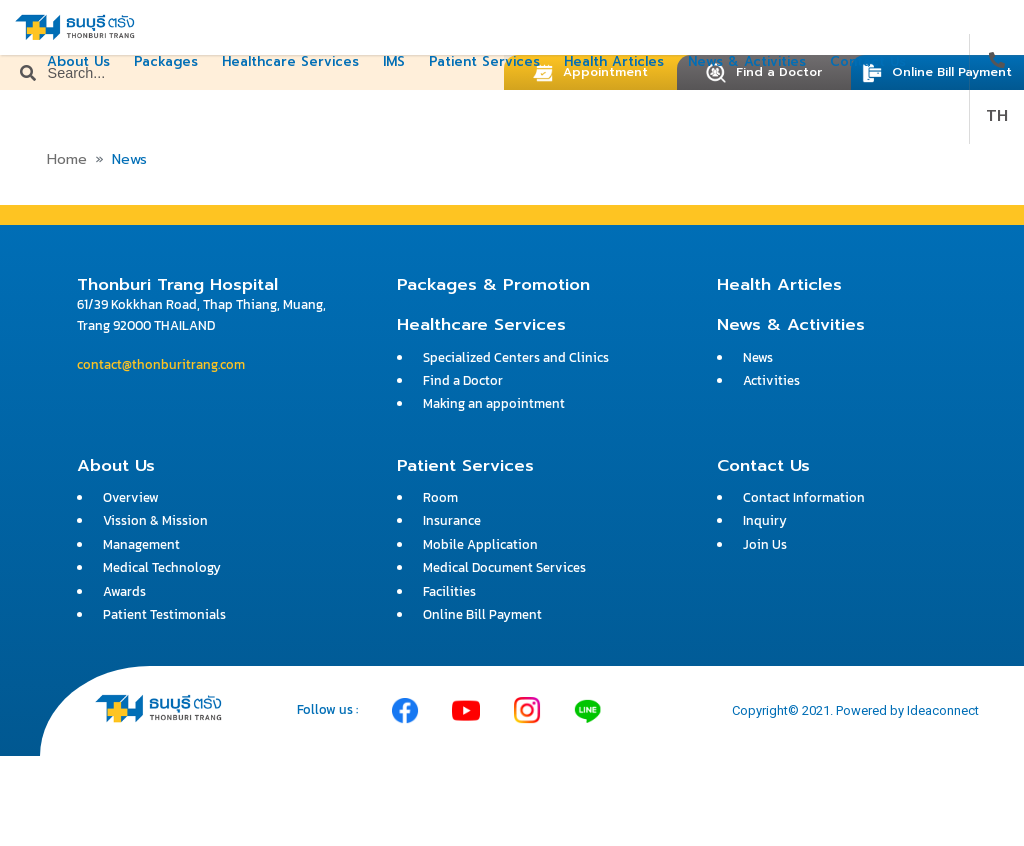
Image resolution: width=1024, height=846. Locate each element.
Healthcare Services (290, 61)
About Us (78, 61)
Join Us (765, 544)
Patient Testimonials (164, 614)
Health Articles (614, 61)
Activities (771, 380)
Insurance (452, 520)
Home (67, 159)
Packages (166, 61)
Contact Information (804, 497)
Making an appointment (494, 403)
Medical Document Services (504, 567)
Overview (131, 497)
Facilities (449, 591)
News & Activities (747, 61)
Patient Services (484, 61)
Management (141, 544)
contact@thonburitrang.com (161, 364)
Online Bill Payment (937, 72)
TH (997, 116)
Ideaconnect (943, 710)
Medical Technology (162, 567)
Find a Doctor (463, 380)
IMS (394, 61)
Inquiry (765, 520)
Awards (124, 591)
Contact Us (868, 61)
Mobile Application (480, 544)
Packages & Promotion (493, 285)
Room (440, 497)
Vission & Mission (155, 520)
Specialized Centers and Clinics (516, 357)
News (758, 357)
